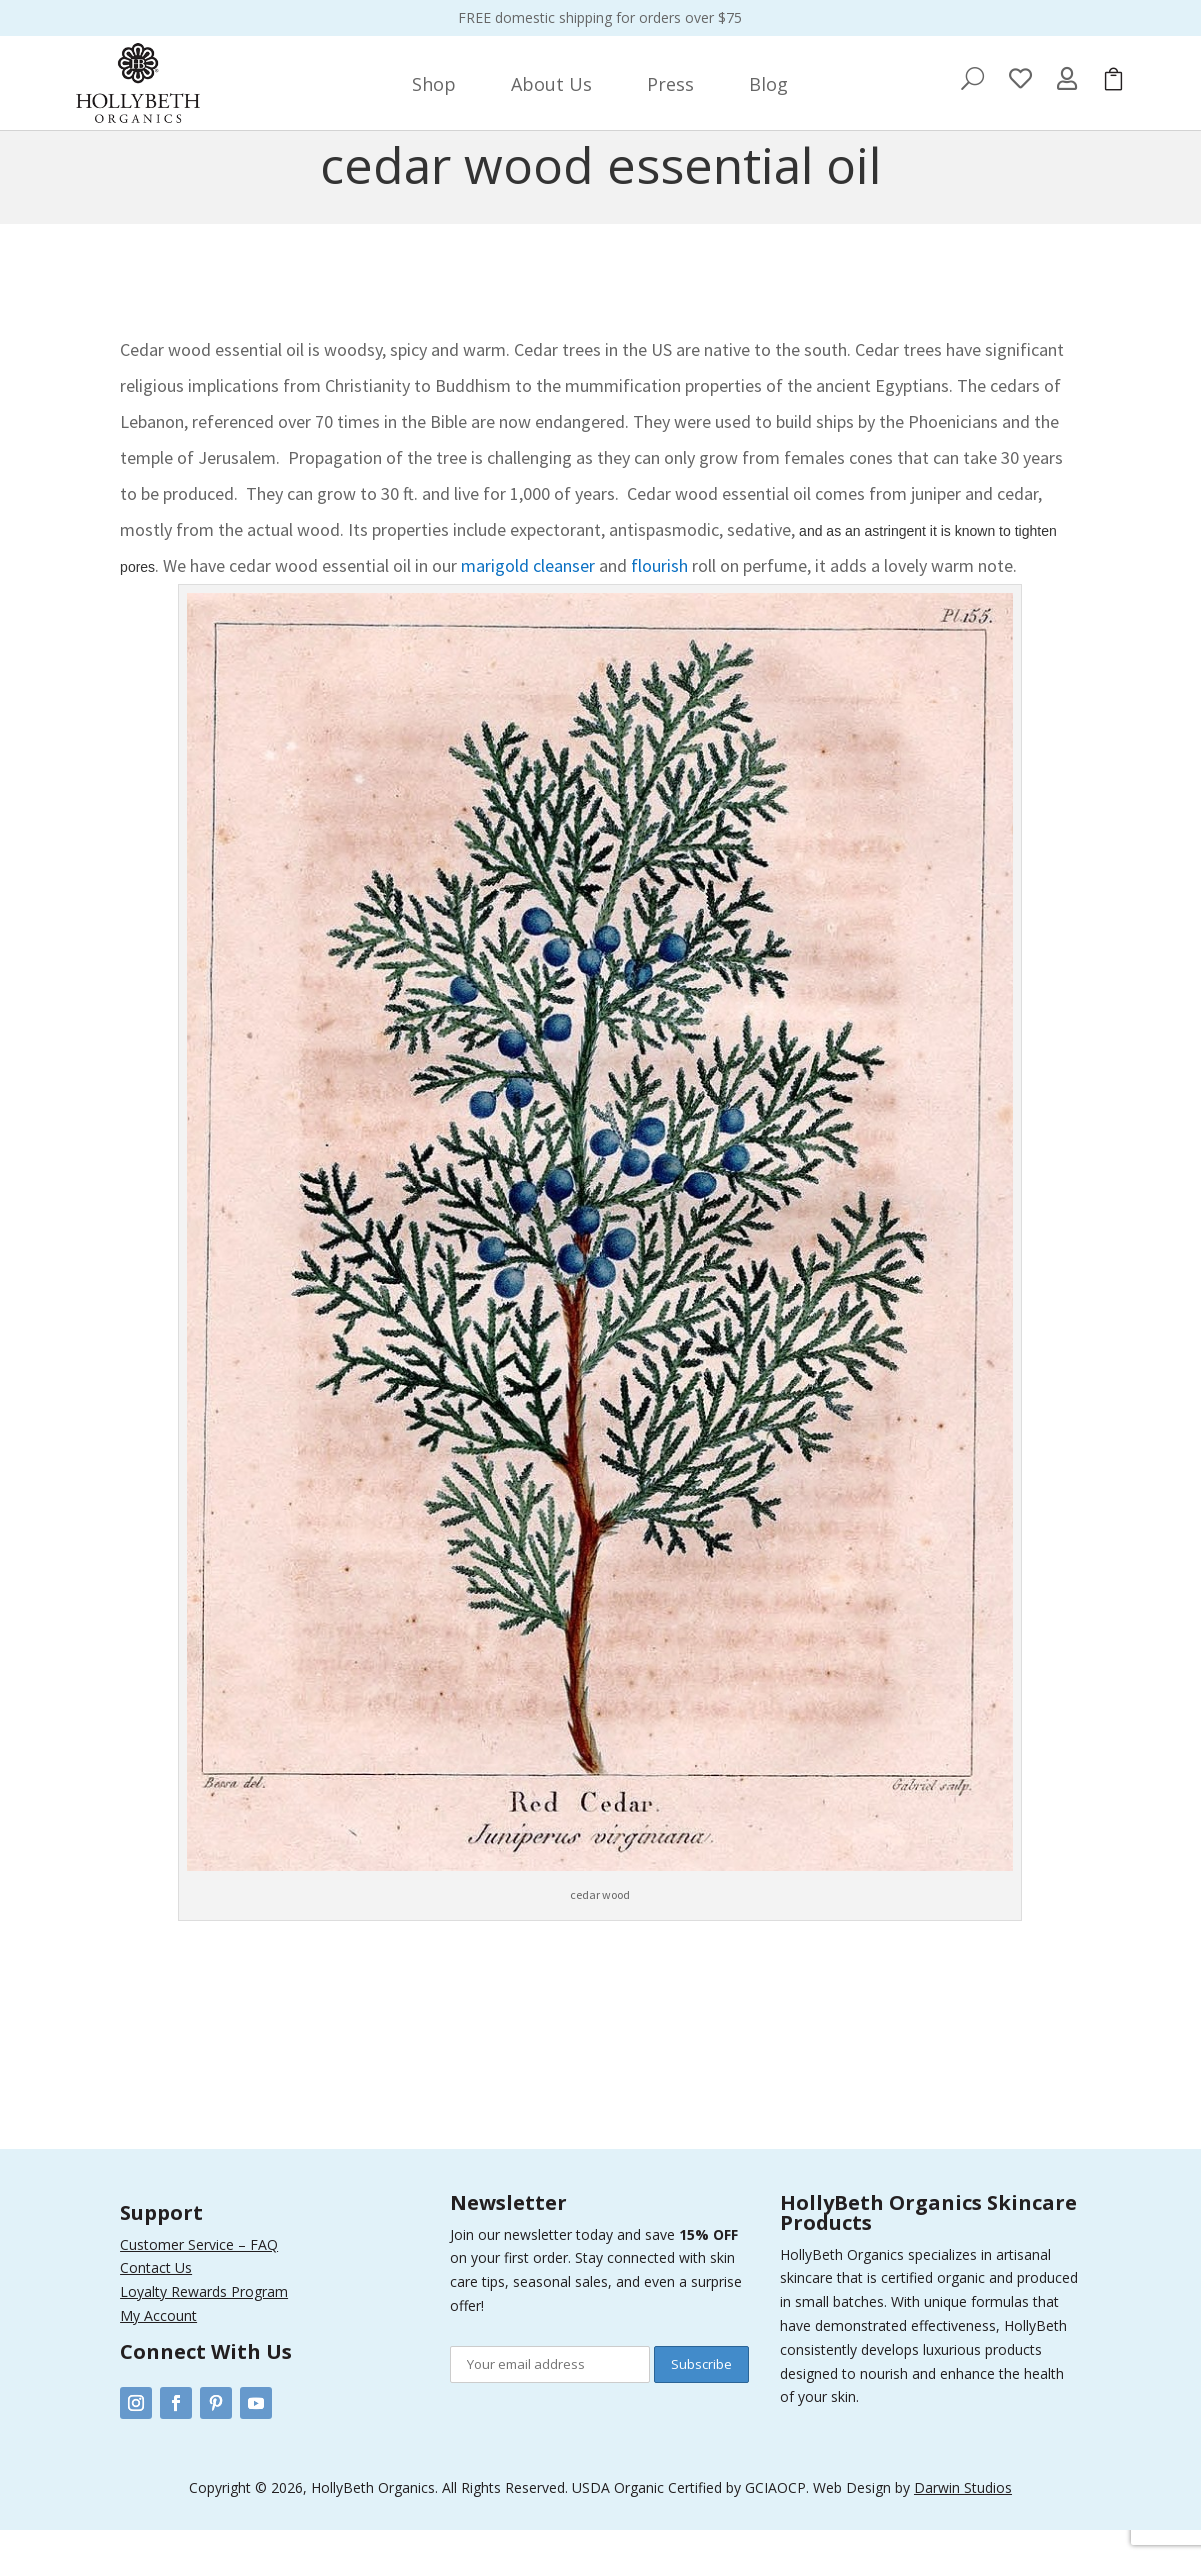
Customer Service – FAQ (199, 2273)
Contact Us (156, 2296)
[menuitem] (434, 84)
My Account (158, 2344)
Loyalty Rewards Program (204, 2320)
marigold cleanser (528, 594)
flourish (657, 594)
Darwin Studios (963, 2516)
